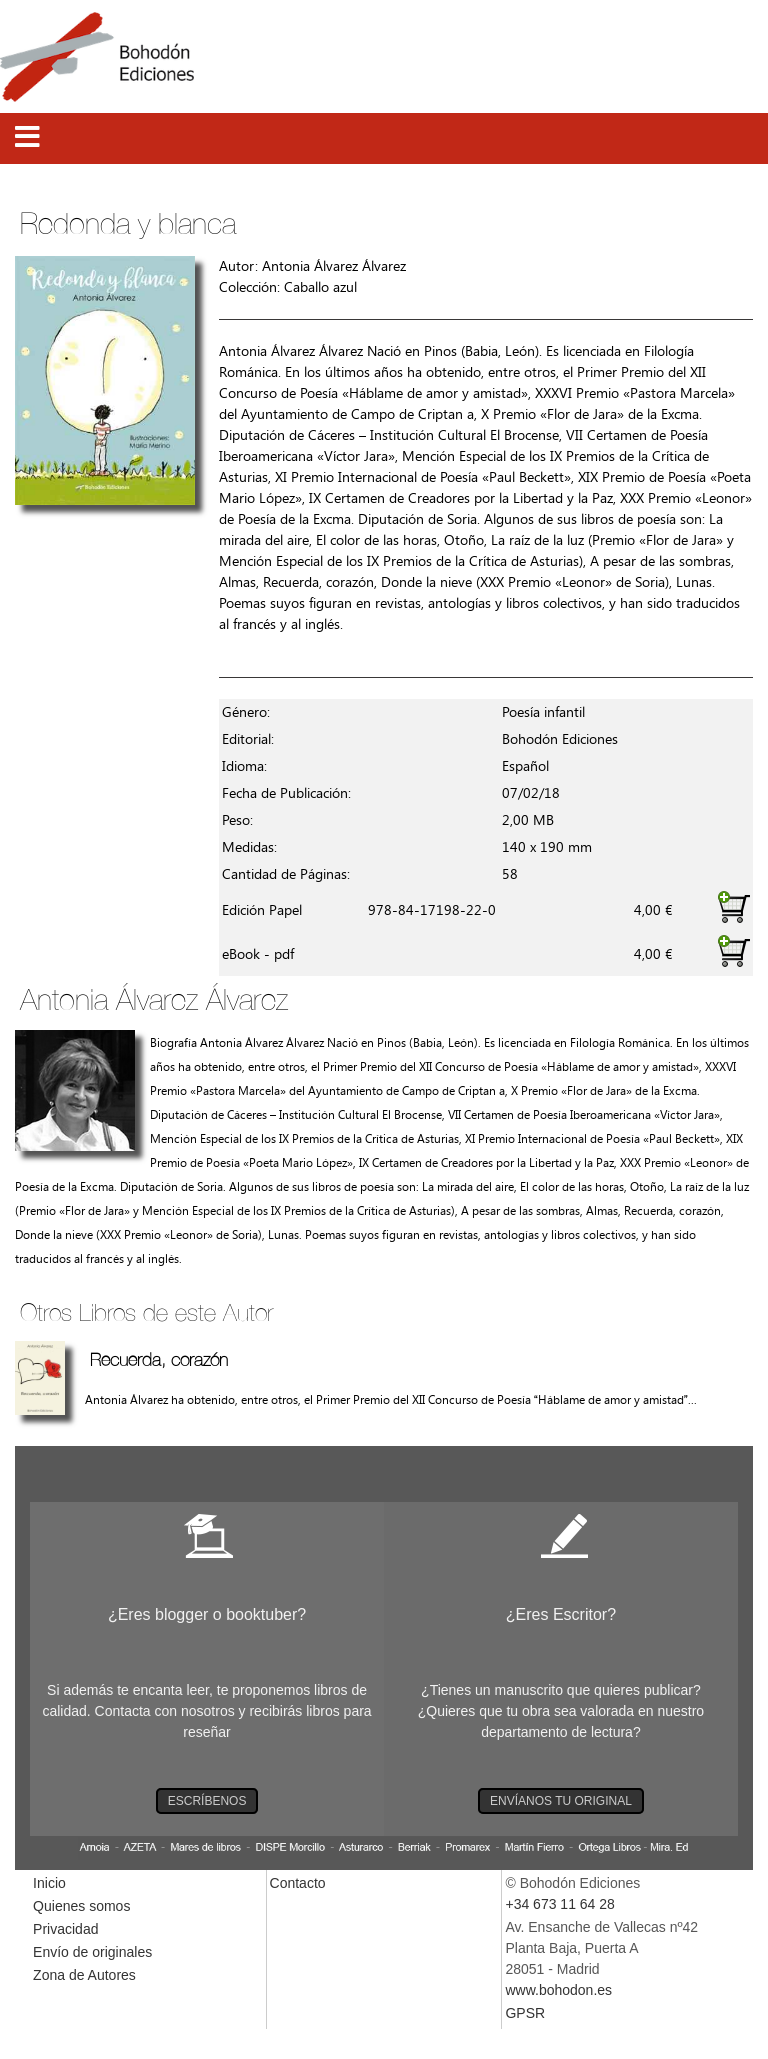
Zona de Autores (84, 1975)
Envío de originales (92, 1952)
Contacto (298, 1883)
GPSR (525, 2013)
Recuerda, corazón (159, 1359)
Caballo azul (320, 287)
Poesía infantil (543, 712)
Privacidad (65, 1929)
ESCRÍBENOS (207, 1801)
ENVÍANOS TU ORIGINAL (561, 1801)
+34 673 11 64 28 (559, 1904)
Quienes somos (81, 1906)
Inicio (49, 1883)
